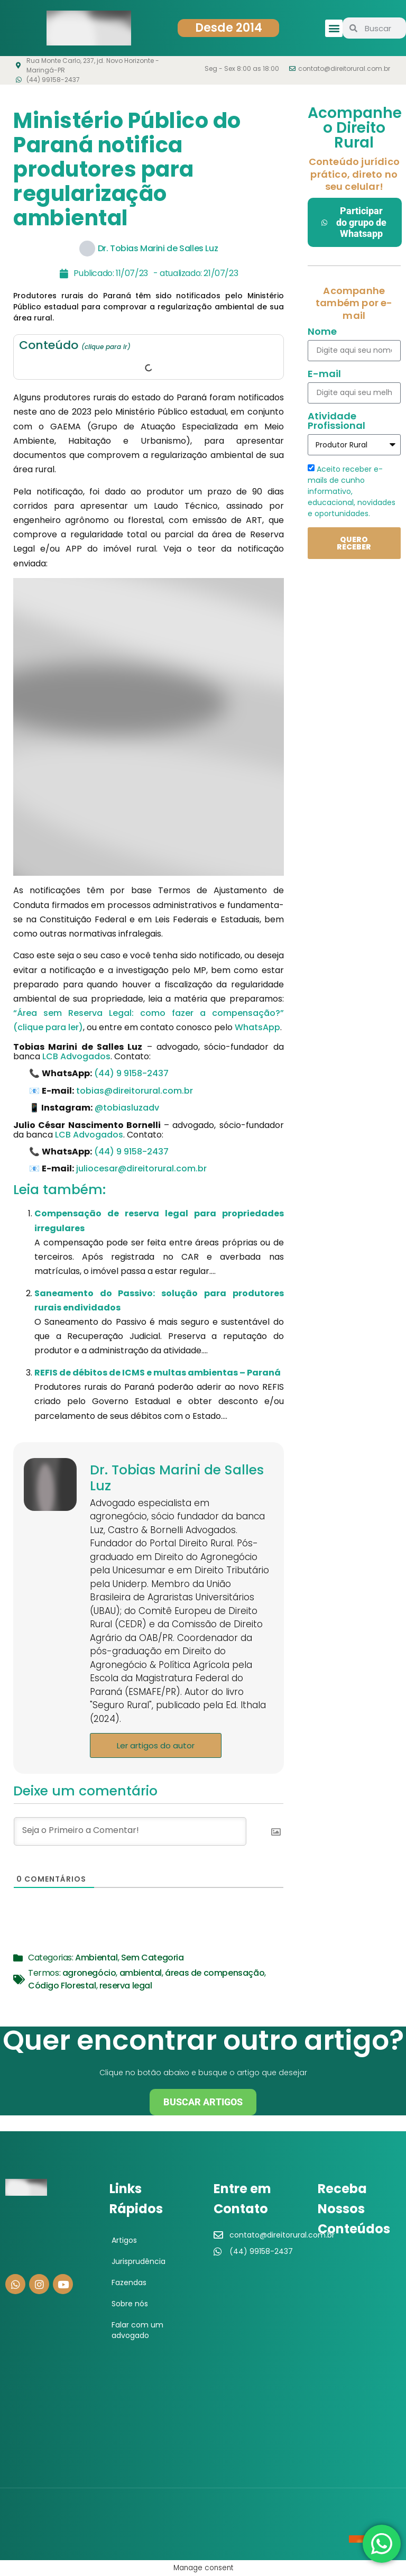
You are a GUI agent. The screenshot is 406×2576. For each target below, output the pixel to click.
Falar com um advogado (137, 2330)
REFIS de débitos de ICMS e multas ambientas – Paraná (157, 1373)
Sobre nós (130, 2303)
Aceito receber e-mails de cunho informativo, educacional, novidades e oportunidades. (351, 491)
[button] (334, 28)
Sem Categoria (152, 1957)
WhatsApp (257, 1027)
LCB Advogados (76, 1056)
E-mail (324, 374)
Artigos (124, 2240)
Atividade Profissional (336, 421)
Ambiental (96, 1957)
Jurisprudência (138, 2261)
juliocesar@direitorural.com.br (141, 1168)
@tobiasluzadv (127, 1108)
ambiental (140, 1973)
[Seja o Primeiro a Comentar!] (130, 1831)
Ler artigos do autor (156, 1745)
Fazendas (129, 2282)
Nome (322, 332)
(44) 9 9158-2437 (131, 1073)
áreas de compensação (214, 1973)
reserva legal (125, 1985)
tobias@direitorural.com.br (134, 1091)
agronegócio (89, 1973)
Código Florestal (62, 1985)
